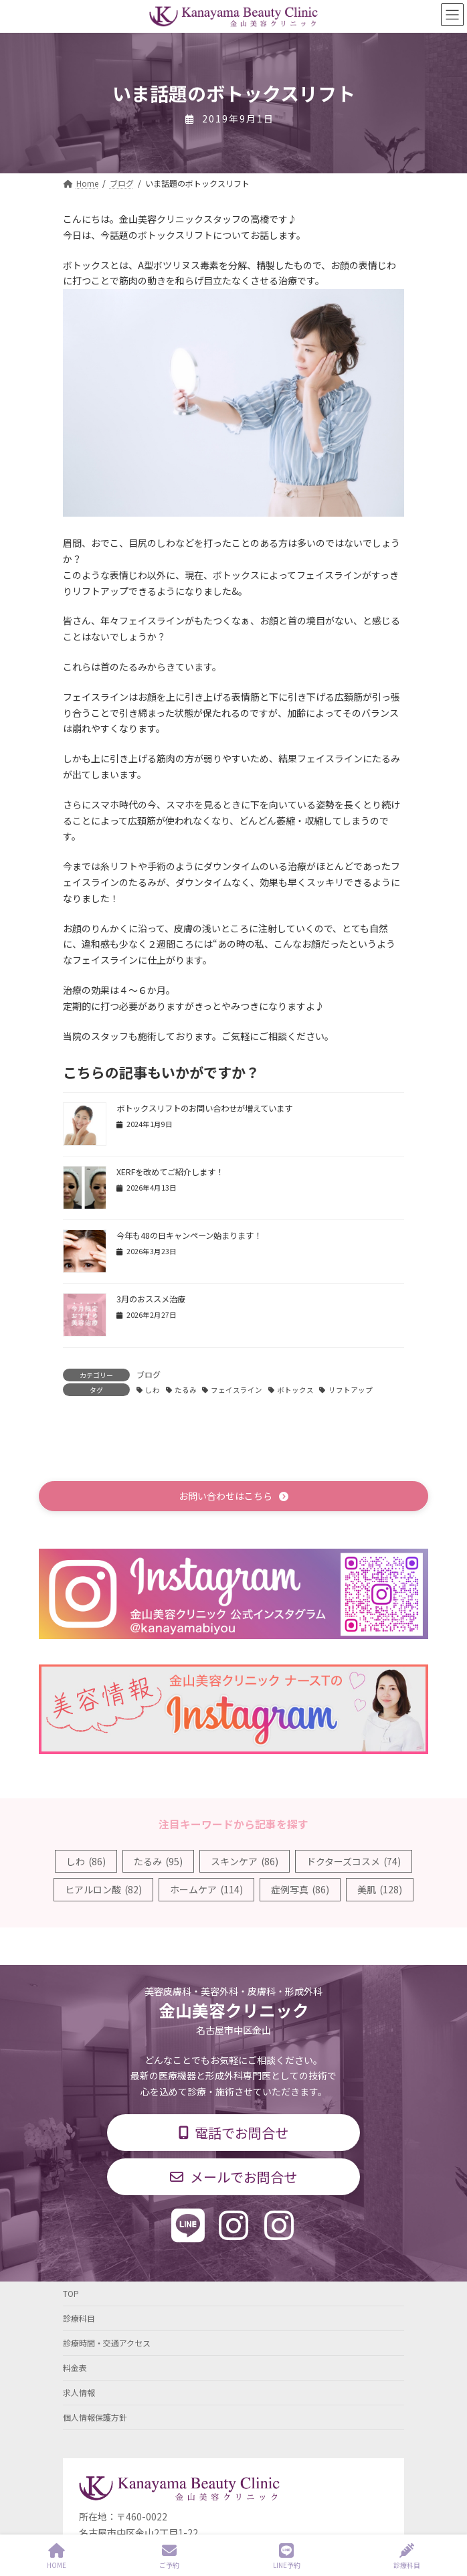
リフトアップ (351, 1390)
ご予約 (169, 2556)
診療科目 (79, 2318)
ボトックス (295, 1390)
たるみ (186, 1390)
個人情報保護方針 (95, 2417)
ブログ (148, 1374)
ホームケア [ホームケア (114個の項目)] (206, 1889)
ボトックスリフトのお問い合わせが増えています (204, 1108)
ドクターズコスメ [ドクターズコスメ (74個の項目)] (353, 1861)
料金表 (75, 2367)
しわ (152, 1390)
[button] (233, 1496)
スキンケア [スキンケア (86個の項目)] (244, 1861)
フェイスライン (236, 1390)
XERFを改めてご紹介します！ (169, 1172)
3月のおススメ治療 (150, 1299)
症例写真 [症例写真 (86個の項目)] (300, 1889)
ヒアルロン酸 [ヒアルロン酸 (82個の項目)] (103, 1889)
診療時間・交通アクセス (107, 2342)
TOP (71, 2293)
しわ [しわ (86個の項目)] (86, 1861)
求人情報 (79, 2392)
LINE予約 (286, 2556)
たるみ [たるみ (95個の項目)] (158, 1861)
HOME (56, 2556)
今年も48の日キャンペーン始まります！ (189, 1235)
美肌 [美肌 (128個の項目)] (379, 1889)
